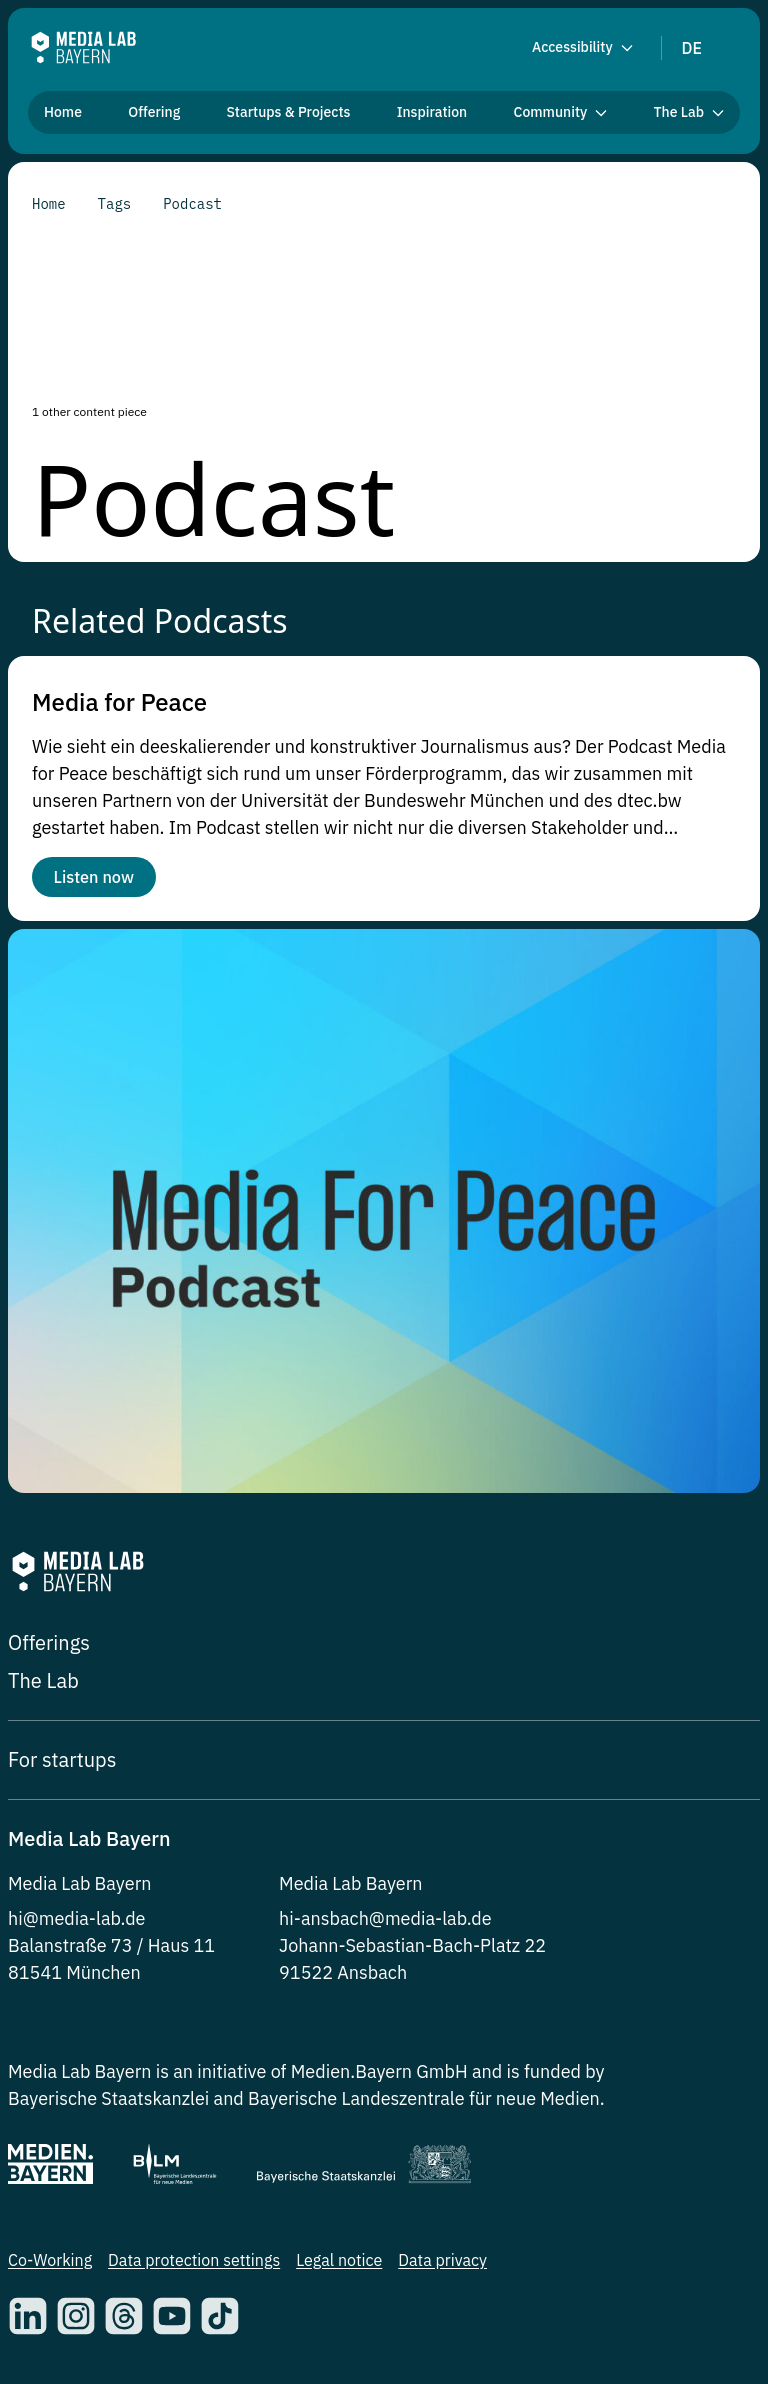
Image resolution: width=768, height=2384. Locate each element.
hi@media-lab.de (76, 1926)
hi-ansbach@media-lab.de (385, 1926)
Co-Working (50, 2268)
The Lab (43, 1688)
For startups (62, 1767)
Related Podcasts (160, 620)
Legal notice (339, 2268)
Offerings (49, 1650)
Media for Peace (119, 702)
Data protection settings (194, 2268)
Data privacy (442, 2268)
